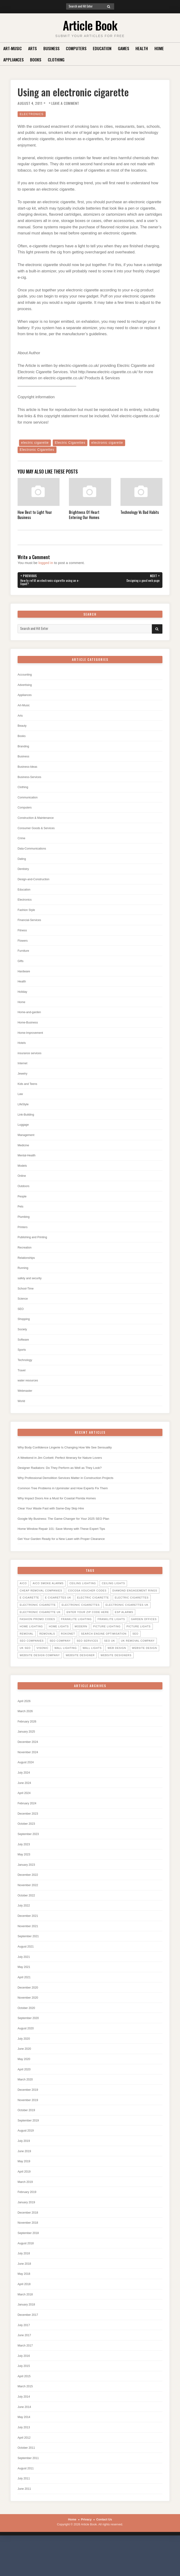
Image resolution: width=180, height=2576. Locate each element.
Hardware (25, 977)
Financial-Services (32, 925)
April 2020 (25, 2094)
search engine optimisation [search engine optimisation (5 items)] (103, 1651)
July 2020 (25, 2063)
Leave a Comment (65, 103)
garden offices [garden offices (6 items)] (144, 1636)
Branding (24, 747)
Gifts (21, 967)
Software (24, 1353)
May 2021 (25, 1990)
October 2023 (28, 1843)
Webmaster (26, 1405)
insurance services (32, 1060)
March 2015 (27, 2417)
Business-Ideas (29, 768)
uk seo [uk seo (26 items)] (25, 1665)
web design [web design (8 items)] (117, 1665)
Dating (22, 862)
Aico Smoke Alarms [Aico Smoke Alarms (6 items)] (48, 1600)
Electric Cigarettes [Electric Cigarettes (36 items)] (132, 1615)
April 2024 (25, 1812)
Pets (21, 1217)
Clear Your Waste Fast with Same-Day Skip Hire (54, 1525)
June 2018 (26, 2292)
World (22, 1415)
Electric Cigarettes (70, 442)
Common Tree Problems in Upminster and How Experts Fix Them (68, 1504)
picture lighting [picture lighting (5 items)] (106, 1644)
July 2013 (25, 2459)
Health (141, 48)
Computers (76, 48)
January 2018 (28, 2334)
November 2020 (30, 2021)
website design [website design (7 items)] (144, 1665)
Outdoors (25, 1196)
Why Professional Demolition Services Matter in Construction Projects (71, 1493)
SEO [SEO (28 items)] (135, 1651)
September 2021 (30, 1958)
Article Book (90, 25)
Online (22, 1186)
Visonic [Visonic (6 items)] (43, 1665)
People (23, 1206)
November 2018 (30, 2251)
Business (51, 48)
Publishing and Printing (35, 1248)
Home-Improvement (33, 1040)
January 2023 (28, 1885)
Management (28, 1144)
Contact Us (104, 2553)
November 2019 (30, 2125)
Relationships (28, 1269)
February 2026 (29, 1739)
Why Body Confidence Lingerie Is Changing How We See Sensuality (70, 1462)
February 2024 (29, 1822)
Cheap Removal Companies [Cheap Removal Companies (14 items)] (41, 1607)
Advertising (26, 685)
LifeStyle (24, 1113)
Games (123, 48)
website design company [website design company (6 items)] (40, 1672)
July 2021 (25, 1979)
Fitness (23, 935)
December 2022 (30, 1896)
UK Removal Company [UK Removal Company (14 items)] (138, 1658)
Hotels (22, 1050)
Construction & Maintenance (39, 820)
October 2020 (28, 2031)
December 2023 (30, 1833)
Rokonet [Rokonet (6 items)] (68, 1651)
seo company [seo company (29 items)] (60, 1658)
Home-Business (30, 1029)
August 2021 (27, 1969)
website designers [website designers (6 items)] (116, 1672)
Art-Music (12, 48)
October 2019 (28, 2136)
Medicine (24, 1154)
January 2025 (28, 1750)
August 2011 (27, 2501)
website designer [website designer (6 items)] (80, 1672)
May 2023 (25, 1875)
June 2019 (26, 2177)
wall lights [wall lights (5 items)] (92, 1665)
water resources (30, 1394)
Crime (22, 841)
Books (35, 59)
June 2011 (26, 2522)
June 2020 (26, 2073)
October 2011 (28, 2480)
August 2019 (27, 2157)
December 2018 (30, 2240)
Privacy (86, 2553)
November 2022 (30, 1906)
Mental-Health (28, 1165)
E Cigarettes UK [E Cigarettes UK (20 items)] (58, 1615)
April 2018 (25, 2313)
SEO (21, 1321)
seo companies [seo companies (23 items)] (32, 1658)
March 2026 (27, 1729)
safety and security (32, 1290)
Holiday (23, 998)
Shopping (25, 1332)
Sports (22, 1363)
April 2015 (25, 2407)
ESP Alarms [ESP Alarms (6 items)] (124, 1629)
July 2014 (25, 2428)
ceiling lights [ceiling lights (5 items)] (113, 1600)
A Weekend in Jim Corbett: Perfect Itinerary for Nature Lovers (64, 1472)
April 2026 (25, 1718)
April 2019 (25, 2198)
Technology (26, 1374)
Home (159, 48)
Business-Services (32, 779)
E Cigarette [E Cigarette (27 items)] (29, 1615)
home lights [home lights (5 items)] (59, 1644)
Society (23, 1342)
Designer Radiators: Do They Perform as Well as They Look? (64, 1483)
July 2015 (25, 2397)
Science (24, 1311)
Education (102, 48)
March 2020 (27, 2104)
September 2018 (30, 2261)
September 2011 (30, 2490)
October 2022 (28, 1916)
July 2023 (25, 1864)
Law (21, 1102)
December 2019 (30, 2115)
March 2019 (27, 2209)
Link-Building (27, 1123)
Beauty (23, 727)
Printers (24, 1238)
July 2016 (25, 2386)
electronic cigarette (107, 442)
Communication (29, 799)
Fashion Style (28, 914)
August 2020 (27, 2052)
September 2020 (30, 2042)
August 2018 (27, 2271)
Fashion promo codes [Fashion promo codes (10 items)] (37, 1636)
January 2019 (28, 2230)
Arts (32, 48)
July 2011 (25, 2511)
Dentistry (24, 873)
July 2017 (25, 2355)
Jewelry (23, 1081)
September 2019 (30, 2146)
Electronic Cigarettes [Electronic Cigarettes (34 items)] (81, 1622)
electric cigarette (35, 442)
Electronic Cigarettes (37, 449)
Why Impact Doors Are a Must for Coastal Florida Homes (61, 1514)
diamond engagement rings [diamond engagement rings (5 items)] (134, 1607)
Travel (22, 1384)
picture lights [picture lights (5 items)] (139, 1644)
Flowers (24, 946)
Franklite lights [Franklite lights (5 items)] (111, 1636)
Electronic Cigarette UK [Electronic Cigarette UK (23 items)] (40, 1629)
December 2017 (30, 2344)
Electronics (32, 114)
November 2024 (30, 1770)
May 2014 (25, 2449)
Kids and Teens (29, 1092)
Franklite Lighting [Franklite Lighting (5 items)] (76, 1636)
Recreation (26, 1259)
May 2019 (25, 2188)
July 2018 (25, 2282)
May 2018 (25, 2303)
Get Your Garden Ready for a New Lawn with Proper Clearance (66, 1556)
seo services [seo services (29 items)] (87, 1658)
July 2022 (25, 1927)
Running (24, 1280)
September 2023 (30, 1854)
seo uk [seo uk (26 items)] (109, 1658)
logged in (45, 563)
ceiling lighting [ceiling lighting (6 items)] (82, 1600)
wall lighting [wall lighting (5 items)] (65, 1665)
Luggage (24, 1134)
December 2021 (30, 1937)
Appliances (13, 59)
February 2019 (29, 2219)
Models (23, 1175)
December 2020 (30, 2010)
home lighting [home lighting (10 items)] (31, 1644)
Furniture (24, 956)
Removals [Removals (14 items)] (47, 1651)
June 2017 (26, 2365)
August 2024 (27, 1781)
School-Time (27, 1300)
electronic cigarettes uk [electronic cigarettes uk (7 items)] (126, 1622)
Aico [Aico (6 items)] (23, 1600)
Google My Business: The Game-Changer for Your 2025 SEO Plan (68, 1535)
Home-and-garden (31, 1019)
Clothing (56, 59)
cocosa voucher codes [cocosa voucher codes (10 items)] (87, 1607)
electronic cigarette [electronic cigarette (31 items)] (38, 1622)
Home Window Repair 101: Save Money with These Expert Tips (66, 1546)
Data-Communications (35, 852)
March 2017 (27, 2376)
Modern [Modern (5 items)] (81, 1644)
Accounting (26, 674)
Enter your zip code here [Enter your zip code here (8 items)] (88, 1629)
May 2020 (25, 2083)
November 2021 (30, 1948)
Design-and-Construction (37, 883)
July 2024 (25, 1791)
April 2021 (25, 2000)
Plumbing (25, 1227)
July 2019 (25, 2167)
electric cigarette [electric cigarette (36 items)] (93, 1615)
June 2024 (26, 1802)
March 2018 (27, 2323)
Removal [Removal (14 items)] (27, 1651)
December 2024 (30, 1760)
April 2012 (25, 2469)
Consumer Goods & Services (40, 831)
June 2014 (26, 2438)
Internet (23, 1071)
